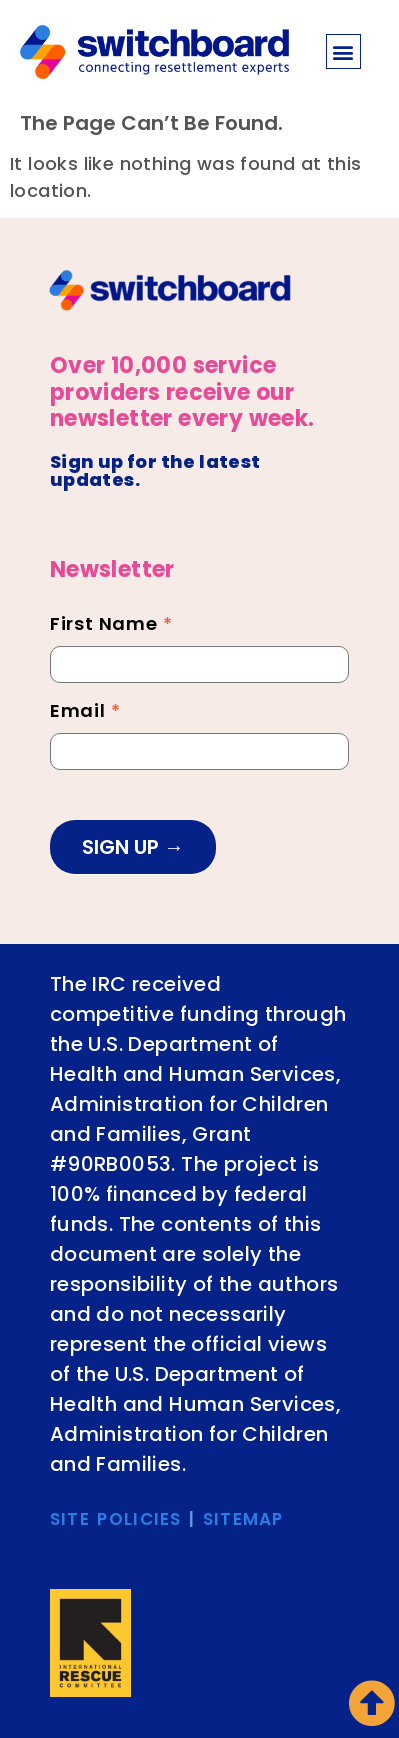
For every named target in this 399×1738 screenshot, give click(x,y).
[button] (343, 51)
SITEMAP (243, 1519)
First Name (111, 626)
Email (85, 713)
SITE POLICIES (116, 1519)
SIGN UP (123, 847)
